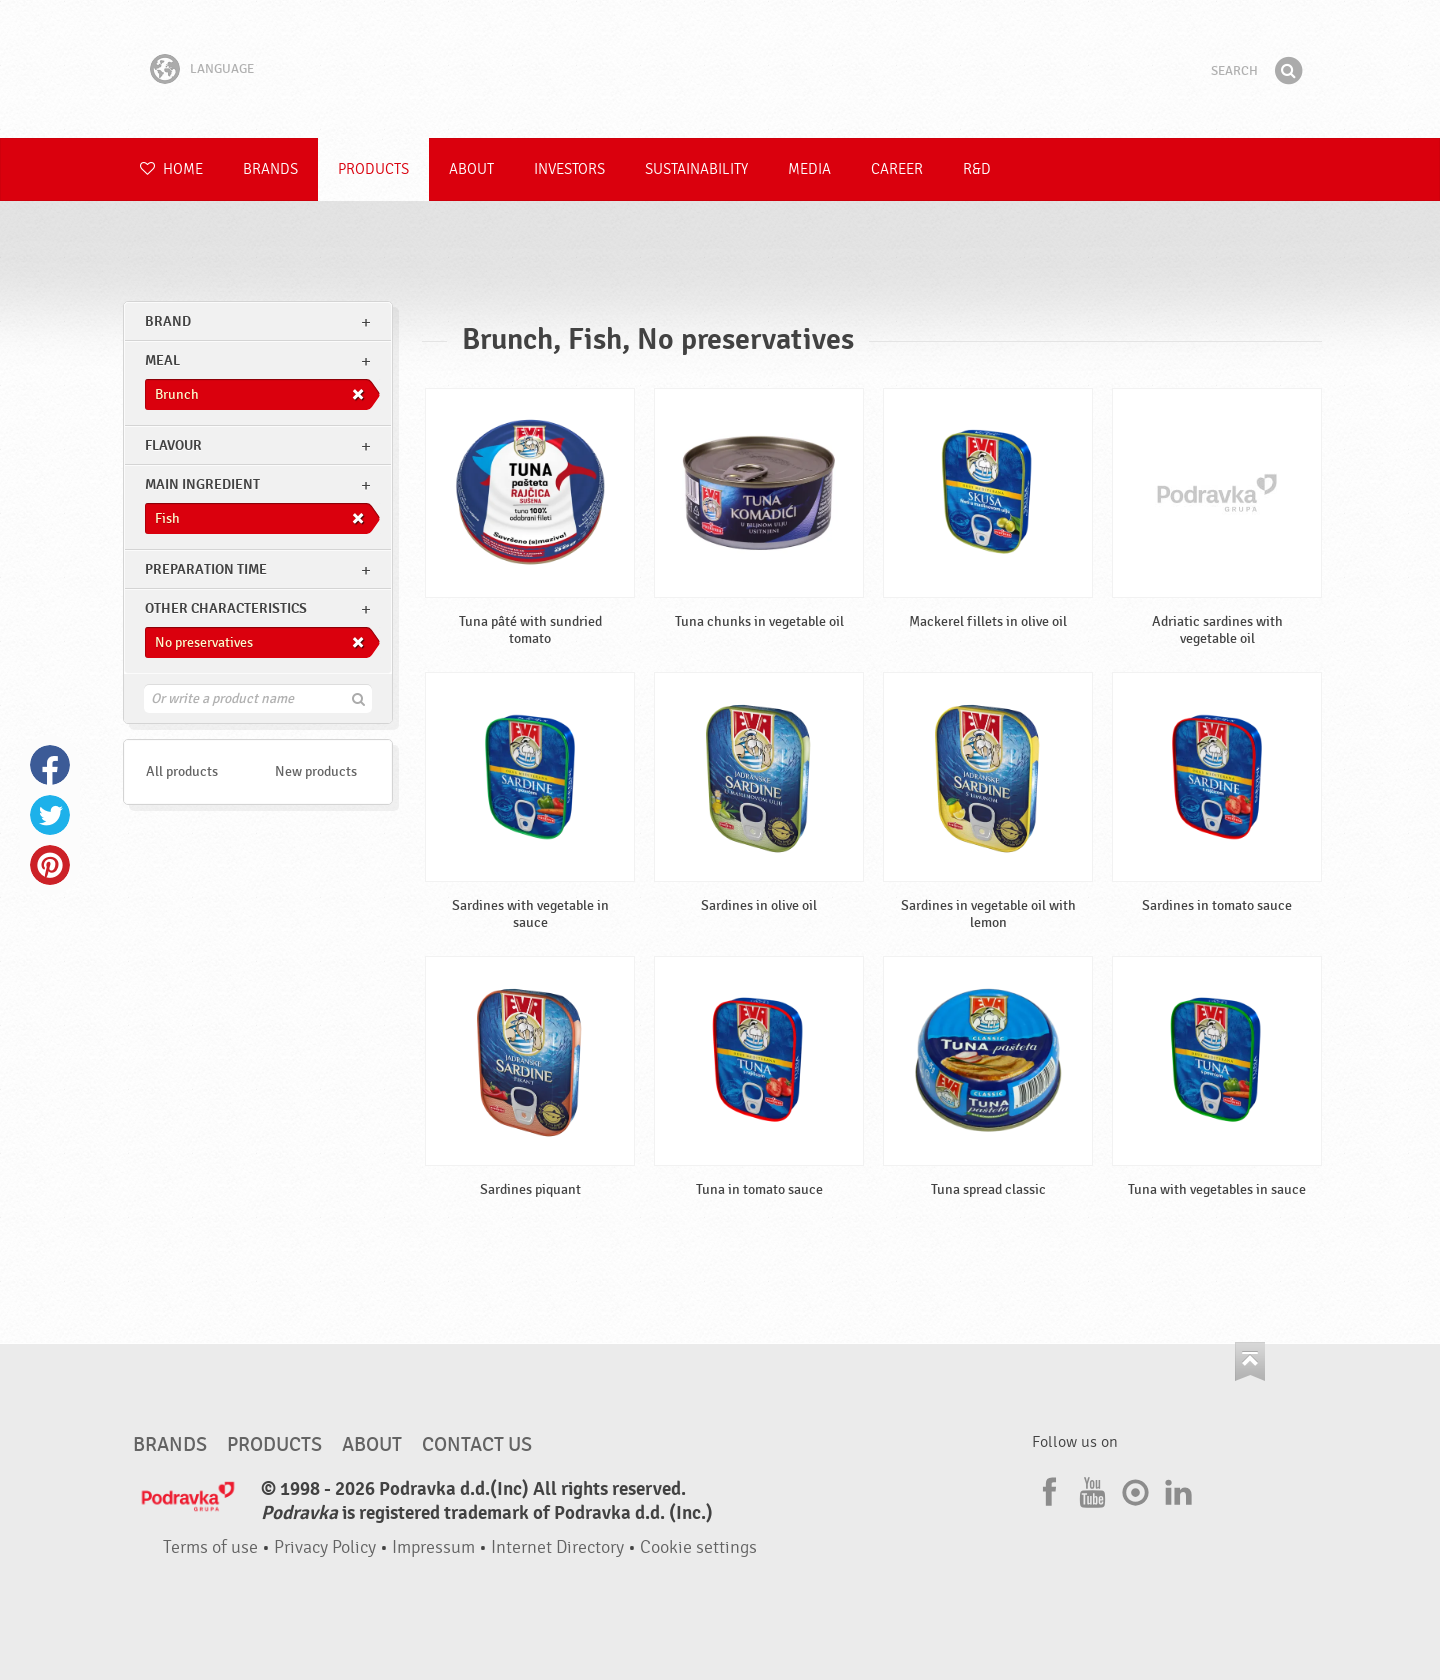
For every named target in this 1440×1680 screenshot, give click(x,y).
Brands (270, 169)
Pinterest (50, 865)
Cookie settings (698, 1547)
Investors (569, 169)
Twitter (50, 815)
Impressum (433, 1547)
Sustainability (696, 169)
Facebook (50, 765)
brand (168, 321)
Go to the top (1250, 1361)
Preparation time (206, 569)
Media (809, 169)
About (471, 169)
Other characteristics (226, 608)
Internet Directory (557, 1547)
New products (316, 771)
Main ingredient (202, 484)
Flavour (173, 445)
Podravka (720, 69)
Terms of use (210, 1547)
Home (171, 169)
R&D (977, 169)
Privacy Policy (325, 1547)
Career (897, 169)
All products (182, 771)
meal (162, 360)
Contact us (477, 1445)
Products (373, 169)
